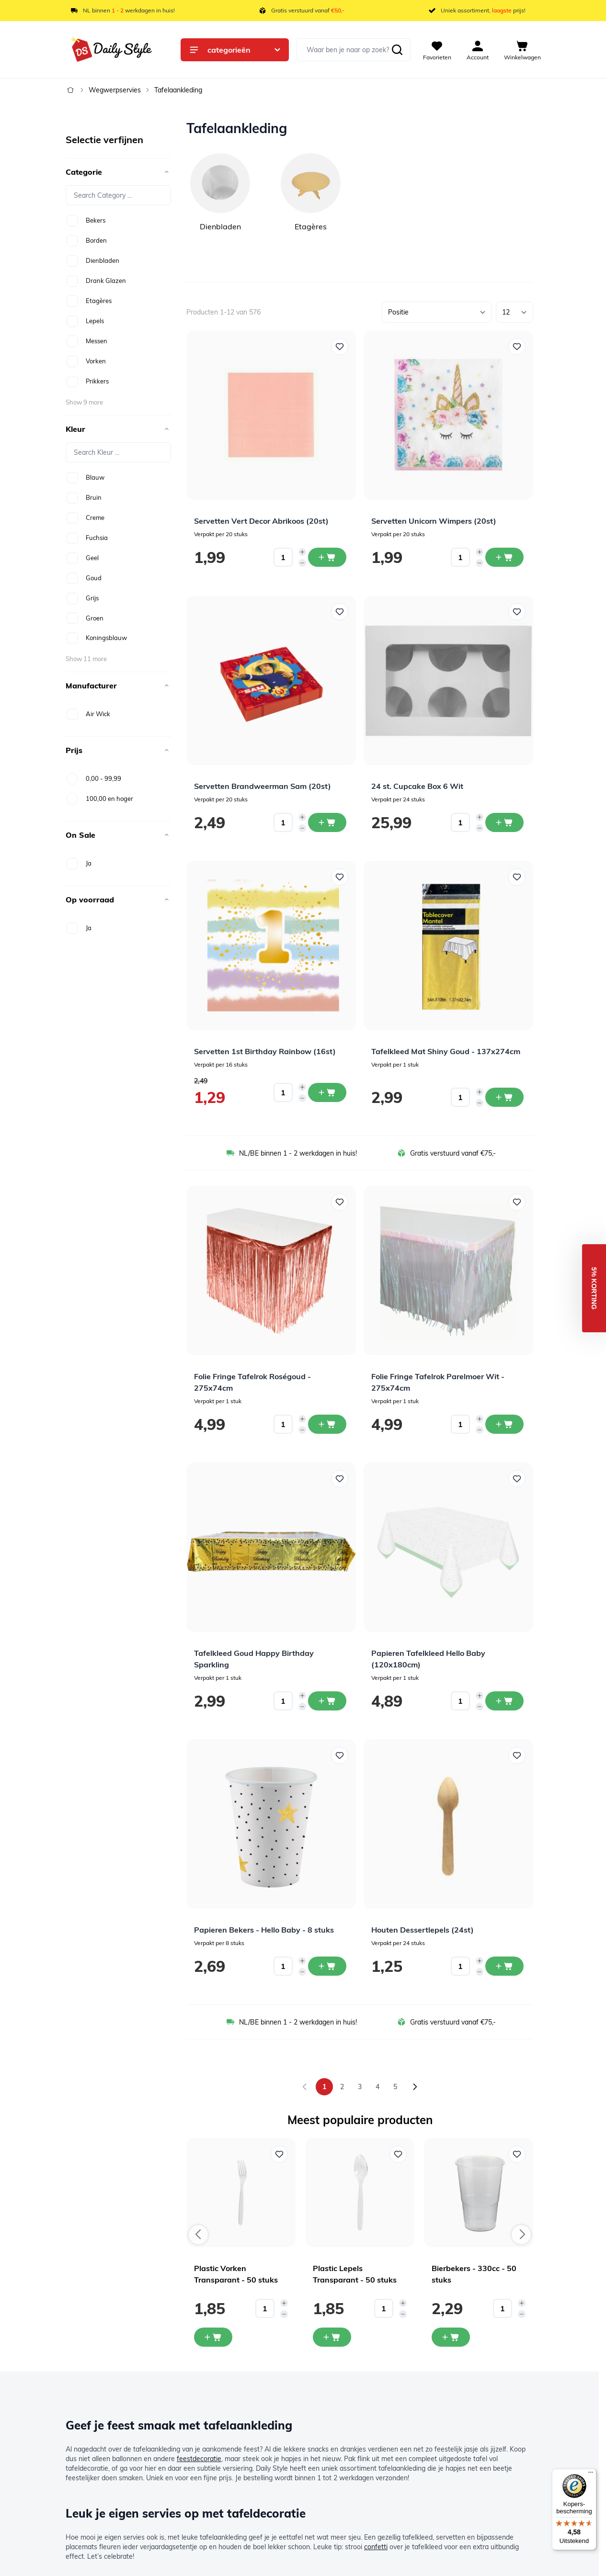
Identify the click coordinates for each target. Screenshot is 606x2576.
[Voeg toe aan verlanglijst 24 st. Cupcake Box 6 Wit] (517, 611)
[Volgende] (415, 2087)
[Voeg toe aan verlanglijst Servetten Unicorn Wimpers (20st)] (517, 346)
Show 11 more (86, 659)
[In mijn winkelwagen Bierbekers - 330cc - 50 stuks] (451, 2337)
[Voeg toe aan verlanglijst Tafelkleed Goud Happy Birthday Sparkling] (339, 1478)
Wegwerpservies (115, 90)
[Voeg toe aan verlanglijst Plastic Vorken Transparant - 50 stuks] (279, 2154)
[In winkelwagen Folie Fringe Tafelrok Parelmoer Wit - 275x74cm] (504, 1424)
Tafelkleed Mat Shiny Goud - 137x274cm (445, 1051)
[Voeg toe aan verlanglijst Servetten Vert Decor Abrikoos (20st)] (339, 346)
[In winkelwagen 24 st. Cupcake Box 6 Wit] (504, 822)
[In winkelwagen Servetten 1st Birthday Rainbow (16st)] (327, 1092)
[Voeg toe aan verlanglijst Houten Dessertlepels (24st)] (517, 1755)
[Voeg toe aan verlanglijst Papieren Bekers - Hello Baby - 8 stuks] (339, 1755)
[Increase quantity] (302, 552)
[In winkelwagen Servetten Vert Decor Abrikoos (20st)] (327, 557)
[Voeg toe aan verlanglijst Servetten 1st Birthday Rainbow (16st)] (339, 877)
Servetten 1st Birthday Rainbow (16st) (265, 1051)
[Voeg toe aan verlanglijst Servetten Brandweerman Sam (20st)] (339, 611)
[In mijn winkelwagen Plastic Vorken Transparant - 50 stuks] (213, 2337)
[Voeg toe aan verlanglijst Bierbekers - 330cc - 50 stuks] (517, 2154)
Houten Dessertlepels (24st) (422, 1930)
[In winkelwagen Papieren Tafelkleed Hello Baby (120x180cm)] (504, 1700)
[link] (305, 2087)
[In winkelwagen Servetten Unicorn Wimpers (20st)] (504, 557)
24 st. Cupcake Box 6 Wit (417, 786)
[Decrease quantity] (302, 563)
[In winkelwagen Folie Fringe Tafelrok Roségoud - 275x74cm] (327, 1424)
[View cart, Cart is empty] (522, 49)
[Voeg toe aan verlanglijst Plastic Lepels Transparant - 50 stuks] (398, 2154)
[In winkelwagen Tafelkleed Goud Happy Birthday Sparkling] (327, 1700)
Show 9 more (84, 402)
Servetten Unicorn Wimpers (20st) (433, 521)
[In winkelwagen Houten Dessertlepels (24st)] (504, 1966)
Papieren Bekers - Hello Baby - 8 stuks (264, 1930)
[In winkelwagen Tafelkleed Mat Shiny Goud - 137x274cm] (504, 1097)
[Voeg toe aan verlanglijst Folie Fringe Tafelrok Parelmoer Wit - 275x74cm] (517, 1202)
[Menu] (590, 2474)
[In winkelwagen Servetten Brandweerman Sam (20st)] (327, 822)
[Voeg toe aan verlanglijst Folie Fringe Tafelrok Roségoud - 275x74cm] (339, 1202)
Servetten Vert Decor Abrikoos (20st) (261, 521)
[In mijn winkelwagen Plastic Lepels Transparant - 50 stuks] (332, 2337)
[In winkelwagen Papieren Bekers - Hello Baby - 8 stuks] (327, 1966)
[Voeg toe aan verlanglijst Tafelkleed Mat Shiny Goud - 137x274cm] (517, 877)
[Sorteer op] (437, 312)
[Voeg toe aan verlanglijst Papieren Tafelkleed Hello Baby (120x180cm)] (517, 1478)
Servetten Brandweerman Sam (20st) (262, 786)
